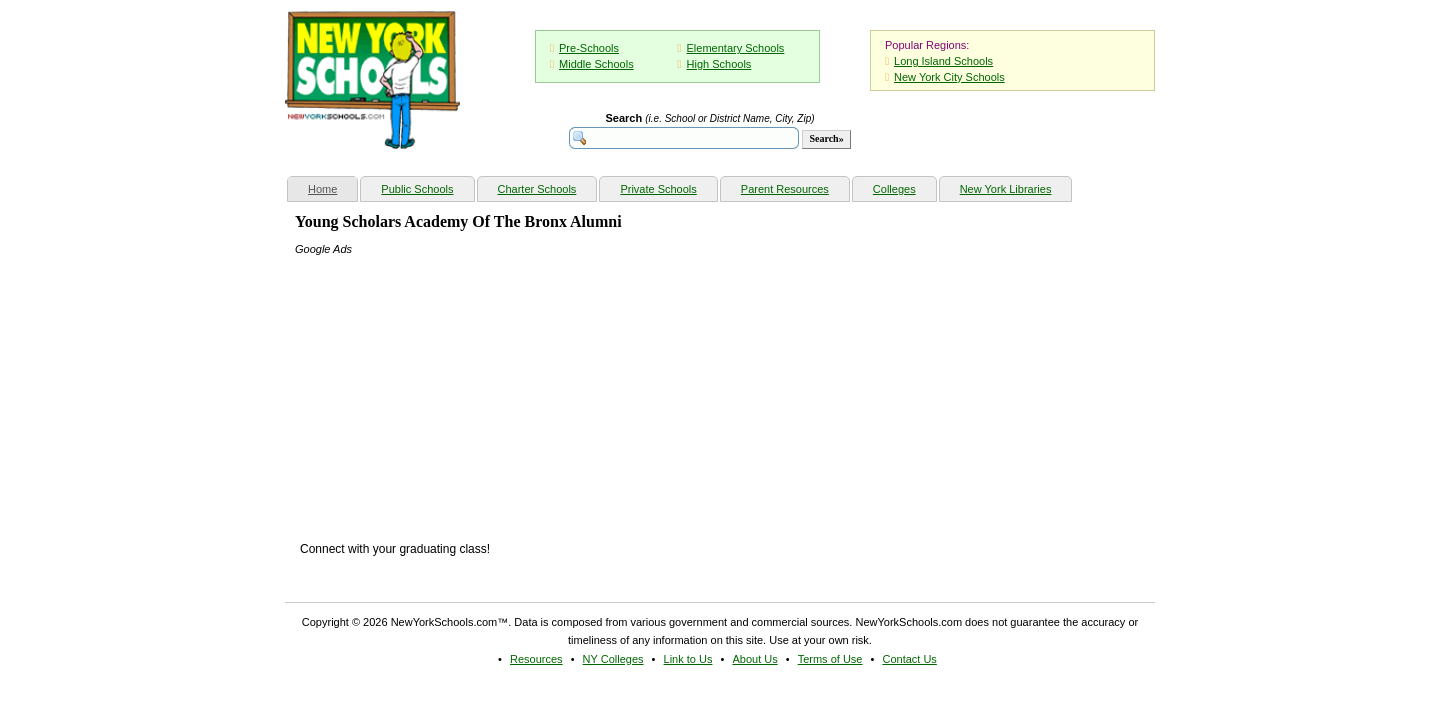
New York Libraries (1006, 189)
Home (332, 186)
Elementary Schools (736, 48)
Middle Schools (596, 64)
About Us (754, 659)
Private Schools (658, 189)
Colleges (894, 189)
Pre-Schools (589, 48)
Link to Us (688, 659)
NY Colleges (613, 659)
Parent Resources (785, 189)
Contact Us (909, 659)
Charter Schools (537, 189)
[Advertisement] (445, 383)
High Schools (719, 64)
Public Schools (417, 189)
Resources (536, 659)
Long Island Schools (943, 61)
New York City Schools (949, 77)
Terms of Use (830, 659)
